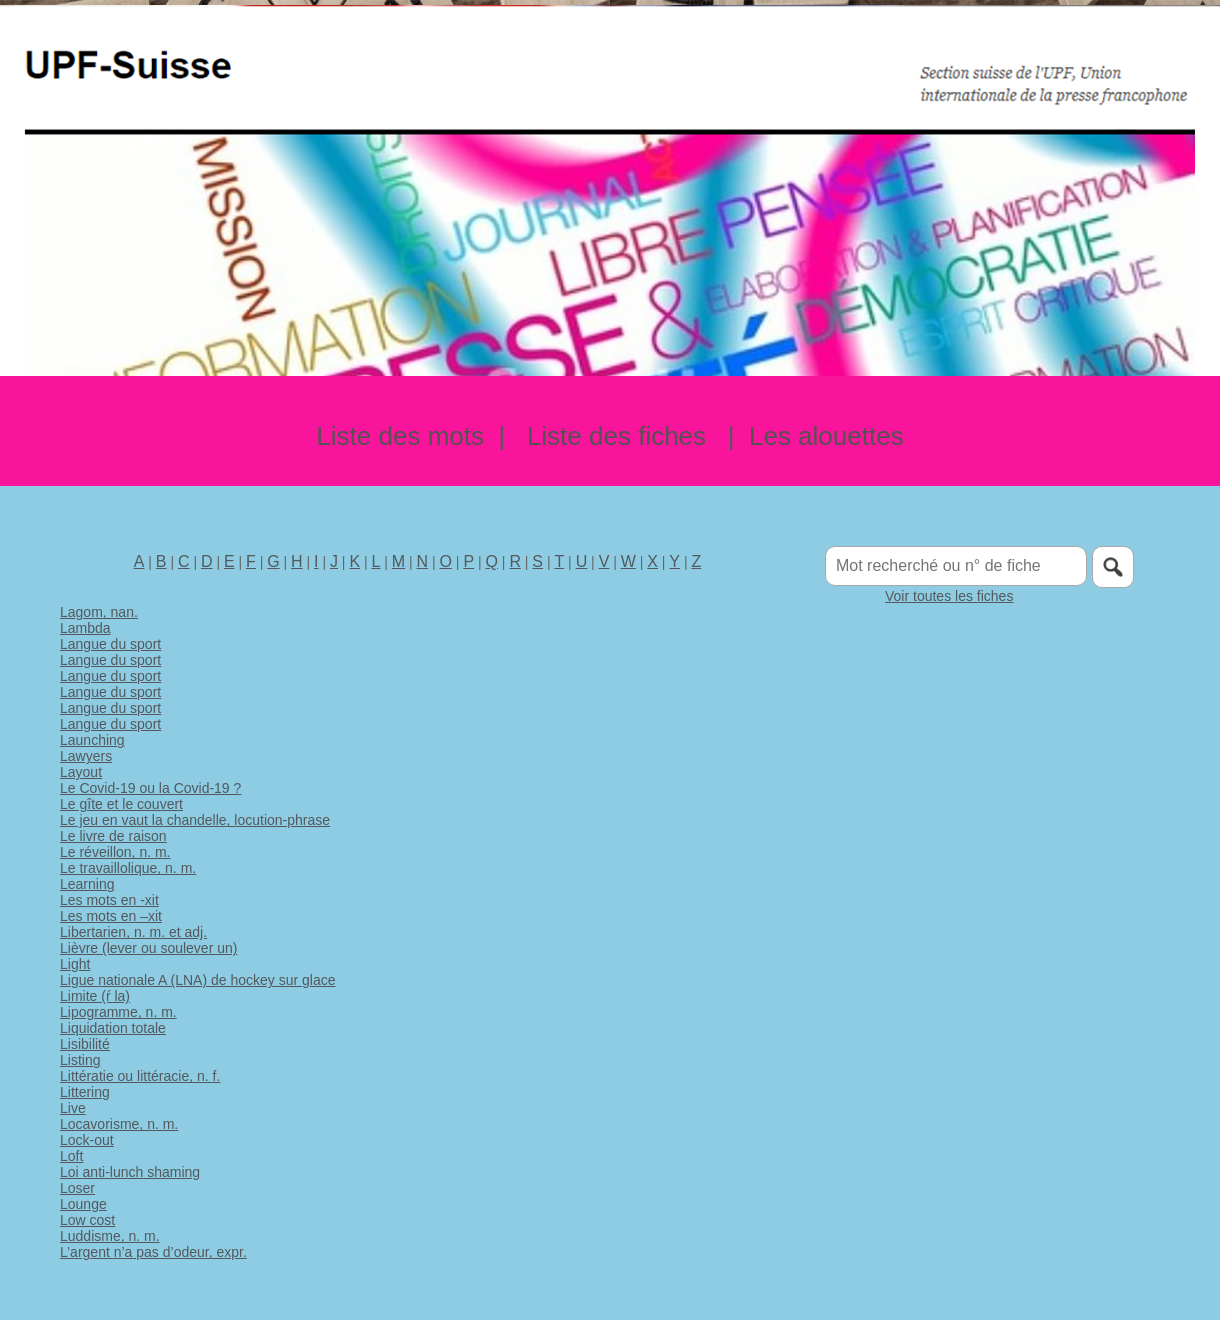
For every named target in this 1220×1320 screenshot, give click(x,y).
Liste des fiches (616, 436)
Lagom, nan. (99, 612)
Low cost (87, 1220)
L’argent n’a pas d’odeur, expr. (153, 1252)
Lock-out (87, 1140)
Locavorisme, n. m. (119, 1124)
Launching (92, 740)
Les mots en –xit (111, 916)
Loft (71, 1156)
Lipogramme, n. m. (118, 1012)
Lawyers (86, 756)
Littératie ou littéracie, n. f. (140, 1076)
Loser (77, 1188)
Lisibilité (85, 1044)
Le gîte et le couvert (121, 804)
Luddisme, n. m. (110, 1236)
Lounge (83, 1204)
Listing (80, 1060)
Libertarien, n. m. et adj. (133, 932)
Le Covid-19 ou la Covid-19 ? (150, 788)
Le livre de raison (113, 836)
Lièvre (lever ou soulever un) (148, 948)
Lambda (85, 628)
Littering (85, 1092)
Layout (81, 772)
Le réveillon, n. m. (115, 852)
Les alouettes (826, 436)
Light (75, 964)
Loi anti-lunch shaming (130, 1172)
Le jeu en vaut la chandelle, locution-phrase (195, 820)
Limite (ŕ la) (95, 996)
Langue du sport (110, 644)
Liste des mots (400, 436)
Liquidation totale (113, 1028)
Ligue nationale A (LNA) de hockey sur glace (198, 980)
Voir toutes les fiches (949, 596)
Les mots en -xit (109, 900)
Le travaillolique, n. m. (128, 868)
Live (73, 1108)
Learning (87, 884)
